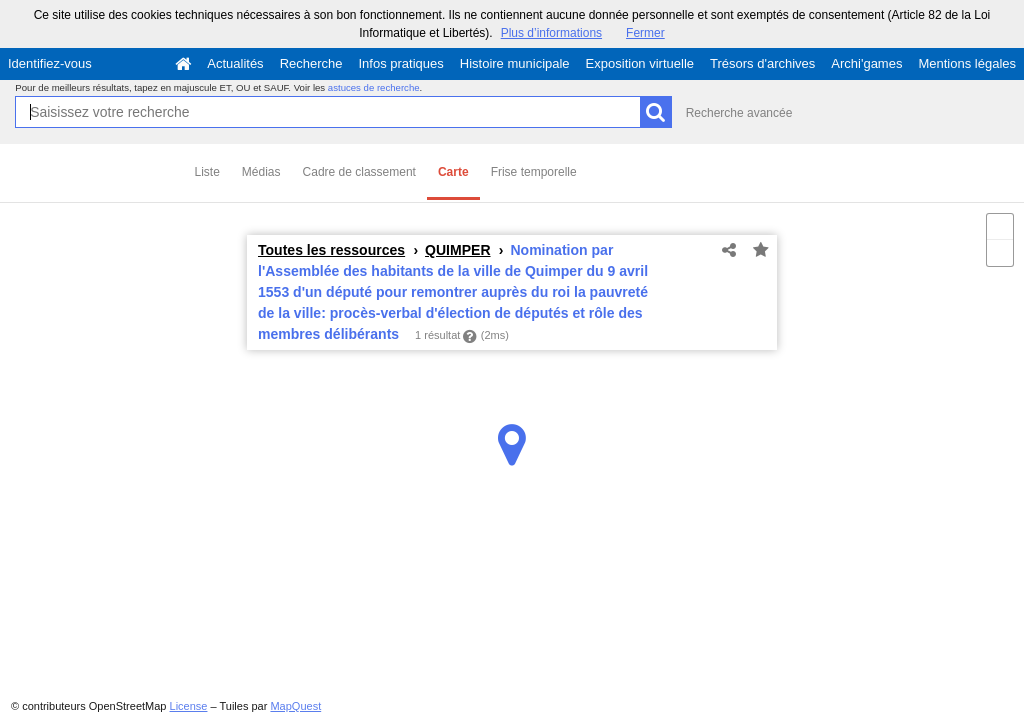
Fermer (645, 33)
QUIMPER (457, 250)
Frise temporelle (534, 172)
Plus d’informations (551, 33)
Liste (207, 172)
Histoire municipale (515, 63)
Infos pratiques (401, 63)
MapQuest (295, 706)
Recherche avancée (739, 113)
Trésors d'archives (762, 63)
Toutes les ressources (331, 250)
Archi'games (866, 63)
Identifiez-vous (50, 63)
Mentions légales (967, 63)
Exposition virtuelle (640, 63)
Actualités (235, 63)
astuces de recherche (374, 87)
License (189, 706)
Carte (453, 172)
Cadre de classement (359, 172)
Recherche (311, 63)
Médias (261, 172)
